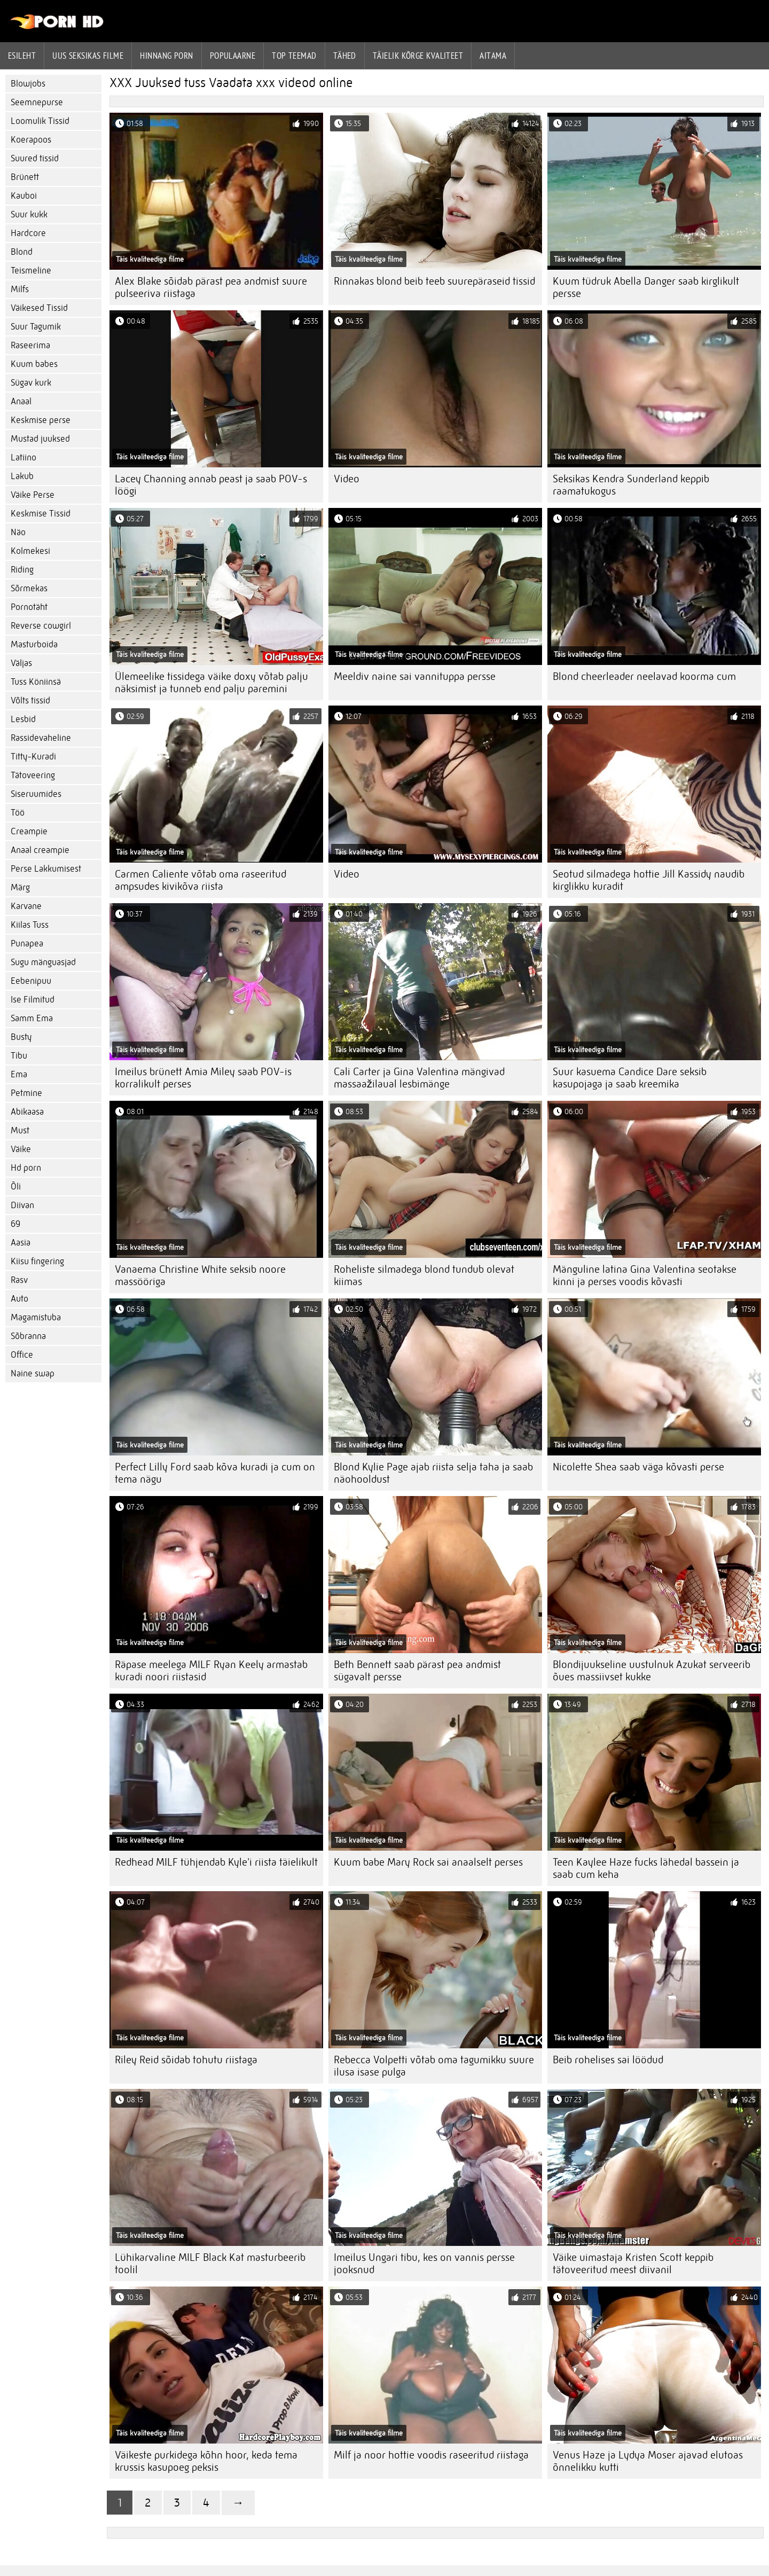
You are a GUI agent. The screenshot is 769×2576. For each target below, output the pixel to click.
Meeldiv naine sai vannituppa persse (415, 676)
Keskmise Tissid (40, 513)
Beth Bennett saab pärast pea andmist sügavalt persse (417, 1670)
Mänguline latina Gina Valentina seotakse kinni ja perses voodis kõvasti (644, 1275)
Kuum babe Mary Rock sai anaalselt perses (428, 1862)
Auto (19, 1299)
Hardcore (28, 233)
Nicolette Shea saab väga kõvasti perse (638, 1467)
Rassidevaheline (41, 738)
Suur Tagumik (36, 327)
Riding (22, 570)
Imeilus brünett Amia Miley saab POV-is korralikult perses (203, 1078)
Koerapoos (31, 140)
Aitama (493, 55)
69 (15, 1224)
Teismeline (31, 270)
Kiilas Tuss (30, 925)
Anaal (21, 401)
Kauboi (24, 196)
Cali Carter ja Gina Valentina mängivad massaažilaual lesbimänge (419, 1078)
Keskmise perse (40, 420)
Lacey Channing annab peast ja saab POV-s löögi (211, 485)
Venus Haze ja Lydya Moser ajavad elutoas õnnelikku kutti (648, 2461)
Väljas (21, 663)
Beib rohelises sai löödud (608, 2060)
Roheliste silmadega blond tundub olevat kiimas (424, 1275)
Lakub (22, 476)
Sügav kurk (31, 383)
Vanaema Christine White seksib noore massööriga (200, 1275)
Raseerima (30, 345)
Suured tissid (35, 158)
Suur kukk (29, 214)
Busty (21, 1037)
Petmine (26, 1093)
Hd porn (26, 1168)
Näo (18, 532)
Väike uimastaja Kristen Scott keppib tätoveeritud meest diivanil (633, 2263)
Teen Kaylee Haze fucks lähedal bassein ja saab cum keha (646, 1868)
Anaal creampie (40, 850)
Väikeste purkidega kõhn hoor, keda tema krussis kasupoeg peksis (206, 2461)
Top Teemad (294, 55)
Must (20, 1130)
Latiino (23, 457)
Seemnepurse (37, 102)
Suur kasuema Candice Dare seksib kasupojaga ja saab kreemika (630, 1078)
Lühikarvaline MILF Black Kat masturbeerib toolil (210, 2263)
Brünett (25, 177)
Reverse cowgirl (41, 626)
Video (346, 479)
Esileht (22, 55)
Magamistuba (36, 1317)
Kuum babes (34, 364)
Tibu (19, 1056)
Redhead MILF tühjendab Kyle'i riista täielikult (216, 1862)
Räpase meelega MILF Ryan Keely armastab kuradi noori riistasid (211, 1670)
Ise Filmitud (32, 1000)
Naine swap (32, 1373)
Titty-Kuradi (33, 756)
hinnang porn (166, 55)
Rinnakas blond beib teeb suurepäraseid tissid (434, 281)
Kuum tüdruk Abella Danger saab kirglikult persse (646, 287)
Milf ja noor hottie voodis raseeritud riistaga (431, 2455)
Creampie (29, 831)
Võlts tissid (30, 700)
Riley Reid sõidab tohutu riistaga (186, 2060)
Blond (22, 252)
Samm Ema (32, 1018)
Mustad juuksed (40, 439)
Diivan (22, 1205)
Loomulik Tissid (40, 121)
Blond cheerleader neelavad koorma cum (644, 676)
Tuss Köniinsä (36, 682)
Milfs (20, 289)
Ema (19, 1074)
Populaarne (233, 55)
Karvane (26, 906)
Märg (20, 887)
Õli (16, 1186)
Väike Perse (32, 495)
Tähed (344, 55)
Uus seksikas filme (87, 55)
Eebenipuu (31, 981)
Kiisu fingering (37, 1261)
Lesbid (23, 719)
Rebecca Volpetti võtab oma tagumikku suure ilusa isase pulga (434, 2066)
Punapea (27, 943)
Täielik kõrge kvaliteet (418, 55)
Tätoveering (33, 775)
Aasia (20, 1243)
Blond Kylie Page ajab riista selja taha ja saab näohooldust (433, 1473)
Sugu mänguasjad (43, 962)
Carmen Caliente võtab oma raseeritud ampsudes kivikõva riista (200, 880)
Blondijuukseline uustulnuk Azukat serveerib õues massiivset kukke (651, 1670)
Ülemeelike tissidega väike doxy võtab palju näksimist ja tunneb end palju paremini (211, 682)
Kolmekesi (30, 551)
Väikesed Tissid (39, 308)
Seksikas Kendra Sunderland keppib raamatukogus (631, 485)
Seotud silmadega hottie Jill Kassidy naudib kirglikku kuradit (648, 880)
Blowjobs (28, 84)
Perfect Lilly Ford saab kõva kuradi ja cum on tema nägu (215, 1473)
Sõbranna (28, 1336)
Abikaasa (27, 1112)
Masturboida (34, 644)
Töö (18, 813)
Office (22, 1355)
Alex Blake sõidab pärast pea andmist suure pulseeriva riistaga (211, 287)
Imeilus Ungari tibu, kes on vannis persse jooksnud (424, 2263)
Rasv (19, 1280)
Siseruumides (36, 794)
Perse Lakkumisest (46, 869)
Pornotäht (29, 607)
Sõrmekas (29, 588)
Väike (21, 1149)
